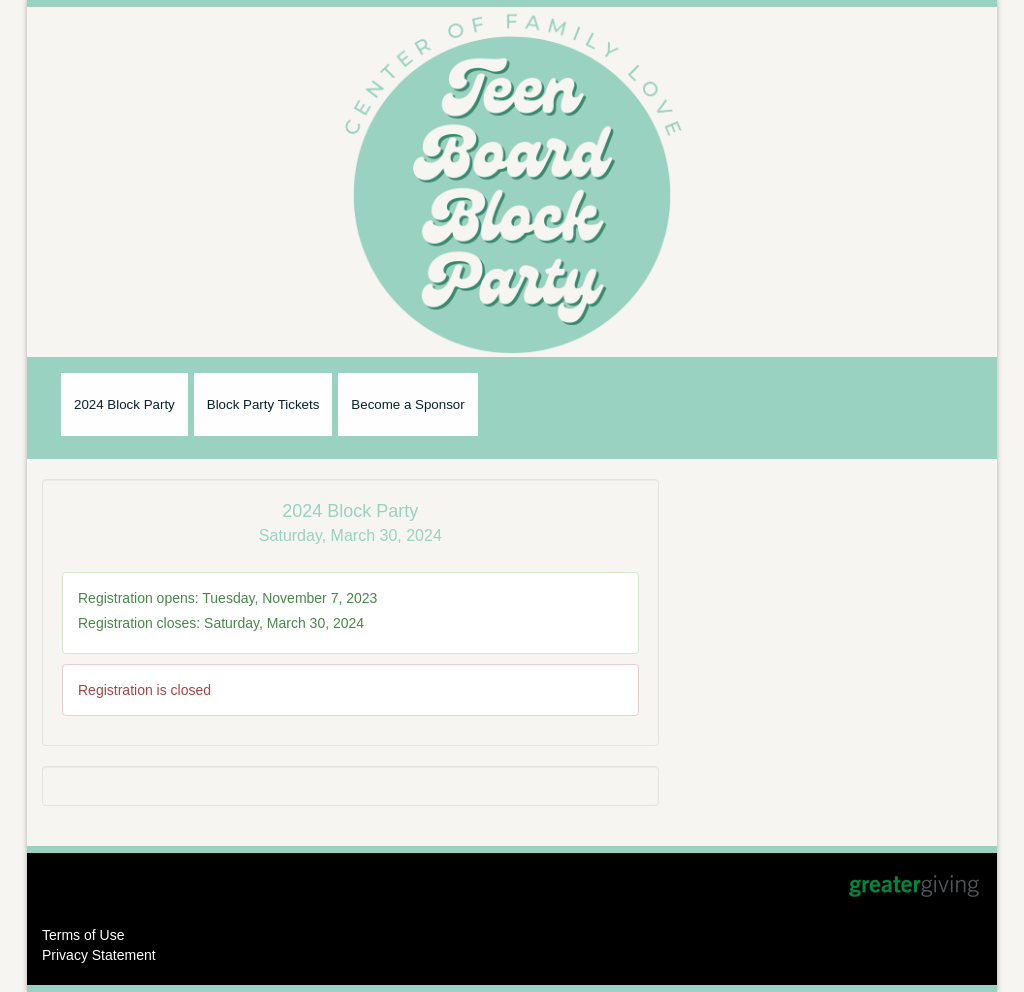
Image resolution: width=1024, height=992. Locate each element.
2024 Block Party (124, 404)
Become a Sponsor (407, 404)
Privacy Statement (99, 955)
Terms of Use (83, 935)
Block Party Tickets (263, 404)
